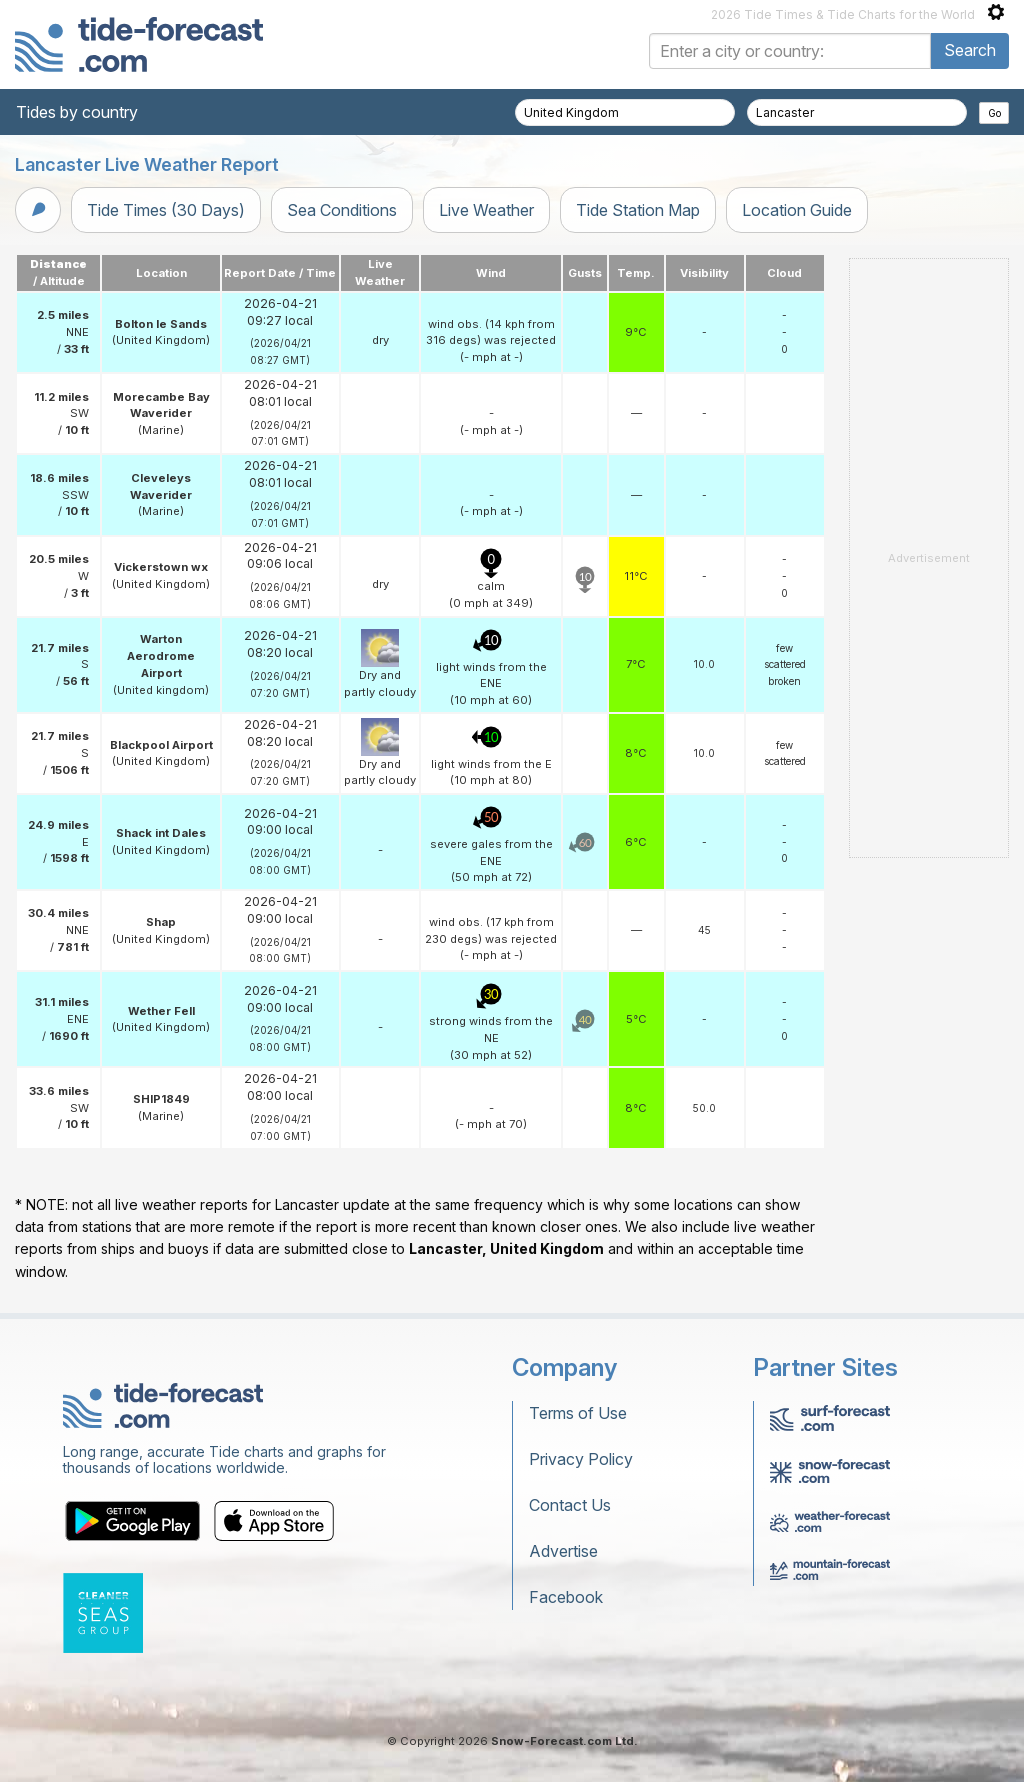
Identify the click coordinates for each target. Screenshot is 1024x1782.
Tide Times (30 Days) (166, 210)
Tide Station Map (638, 210)
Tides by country (77, 112)
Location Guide (797, 210)
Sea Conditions (342, 210)
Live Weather (486, 210)
